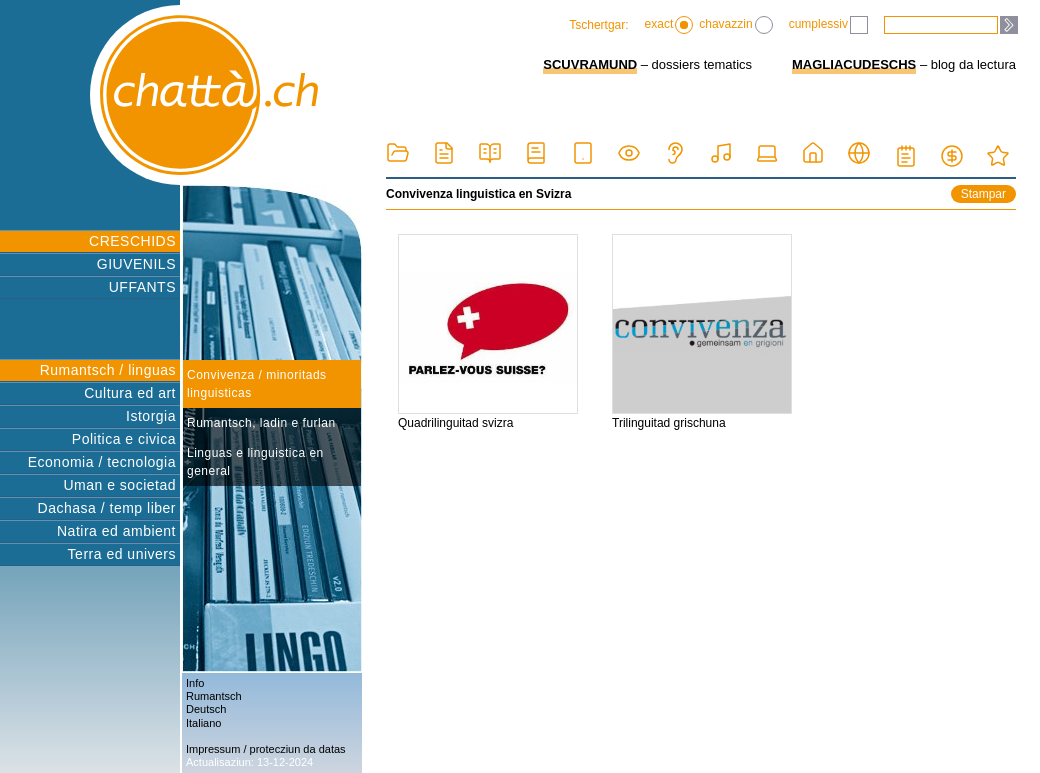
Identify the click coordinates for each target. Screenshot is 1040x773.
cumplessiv (828, 25)
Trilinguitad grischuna (702, 332)
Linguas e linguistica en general (255, 462)
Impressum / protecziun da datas (266, 749)
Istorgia (151, 416)
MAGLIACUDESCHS (854, 64)
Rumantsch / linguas (108, 370)
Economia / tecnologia (102, 462)
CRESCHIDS (132, 241)
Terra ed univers (122, 554)
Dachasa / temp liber (107, 508)
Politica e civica (124, 439)
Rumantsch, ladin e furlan (261, 423)
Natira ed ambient (116, 531)
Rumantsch (214, 696)
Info (195, 683)
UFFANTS (142, 287)
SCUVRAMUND (590, 64)
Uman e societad (119, 485)
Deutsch (206, 709)
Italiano (203, 723)
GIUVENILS (136, 264)
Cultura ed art (130, 393)
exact (669, 25)
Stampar (983, 194)
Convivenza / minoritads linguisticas (257, 384)
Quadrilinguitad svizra (488, 332)
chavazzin (735, 25)
